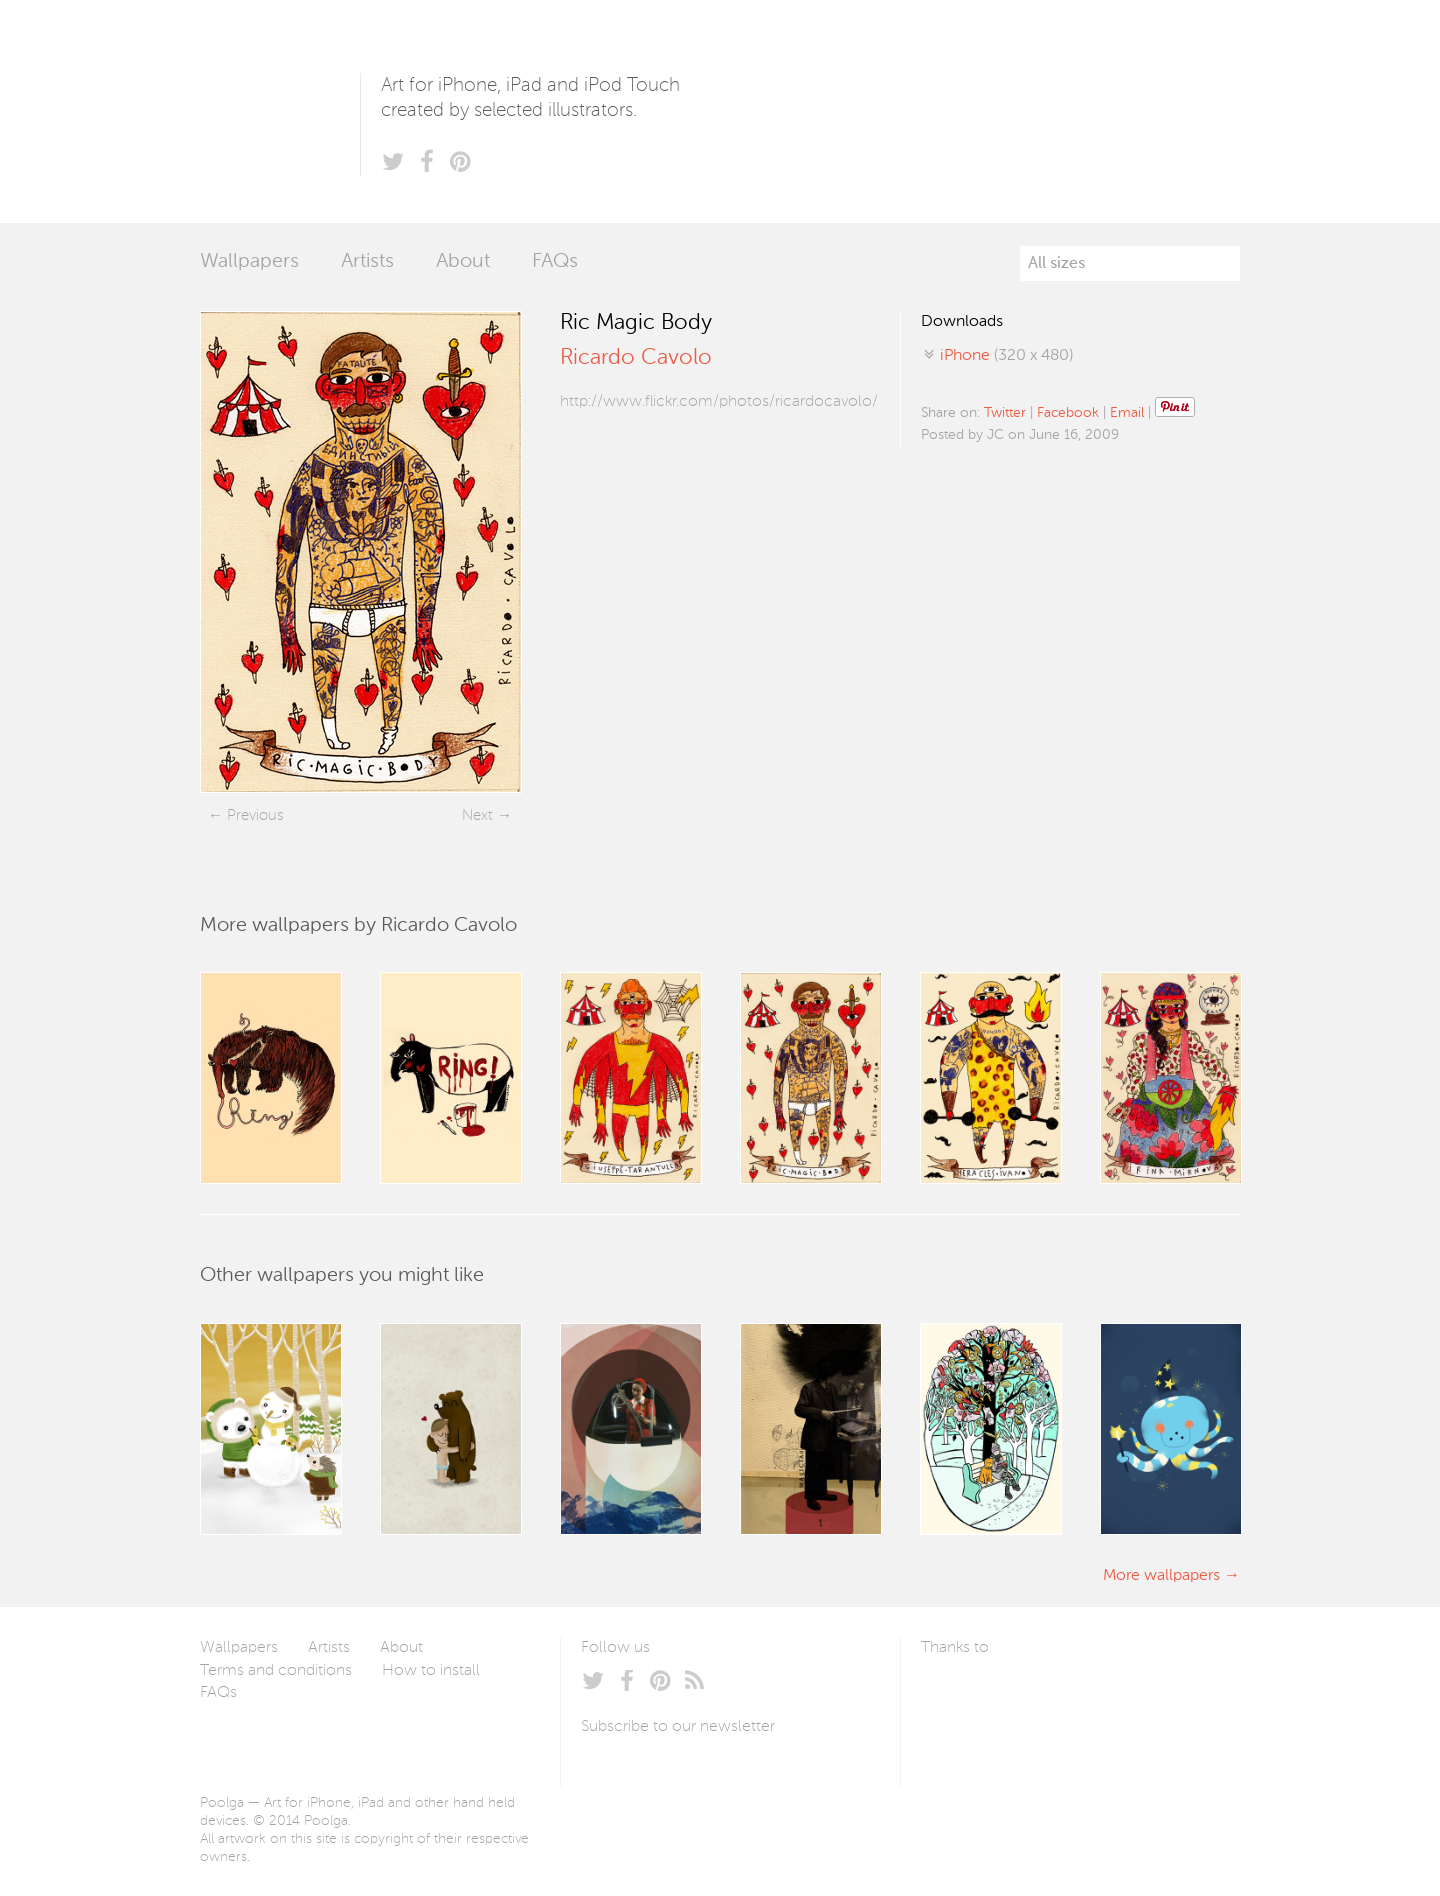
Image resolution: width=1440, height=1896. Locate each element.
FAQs (555, 262)
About (463, 262)
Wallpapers (249, 262)
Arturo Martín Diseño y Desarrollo (1026, 1695)
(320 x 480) (1006, 356)
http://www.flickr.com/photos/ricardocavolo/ (719, 402)
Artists (367, 262)
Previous (255, 815)
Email (1127, 413)
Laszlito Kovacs (956, 1695)
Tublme (1108, 1695)
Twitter (1005, 413)
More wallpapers (1161, 1576)
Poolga (280, 111)
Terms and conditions (276, 1671)
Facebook (1068, 413)
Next (477, 815)
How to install (431, 1671)
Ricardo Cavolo (636, 358)
